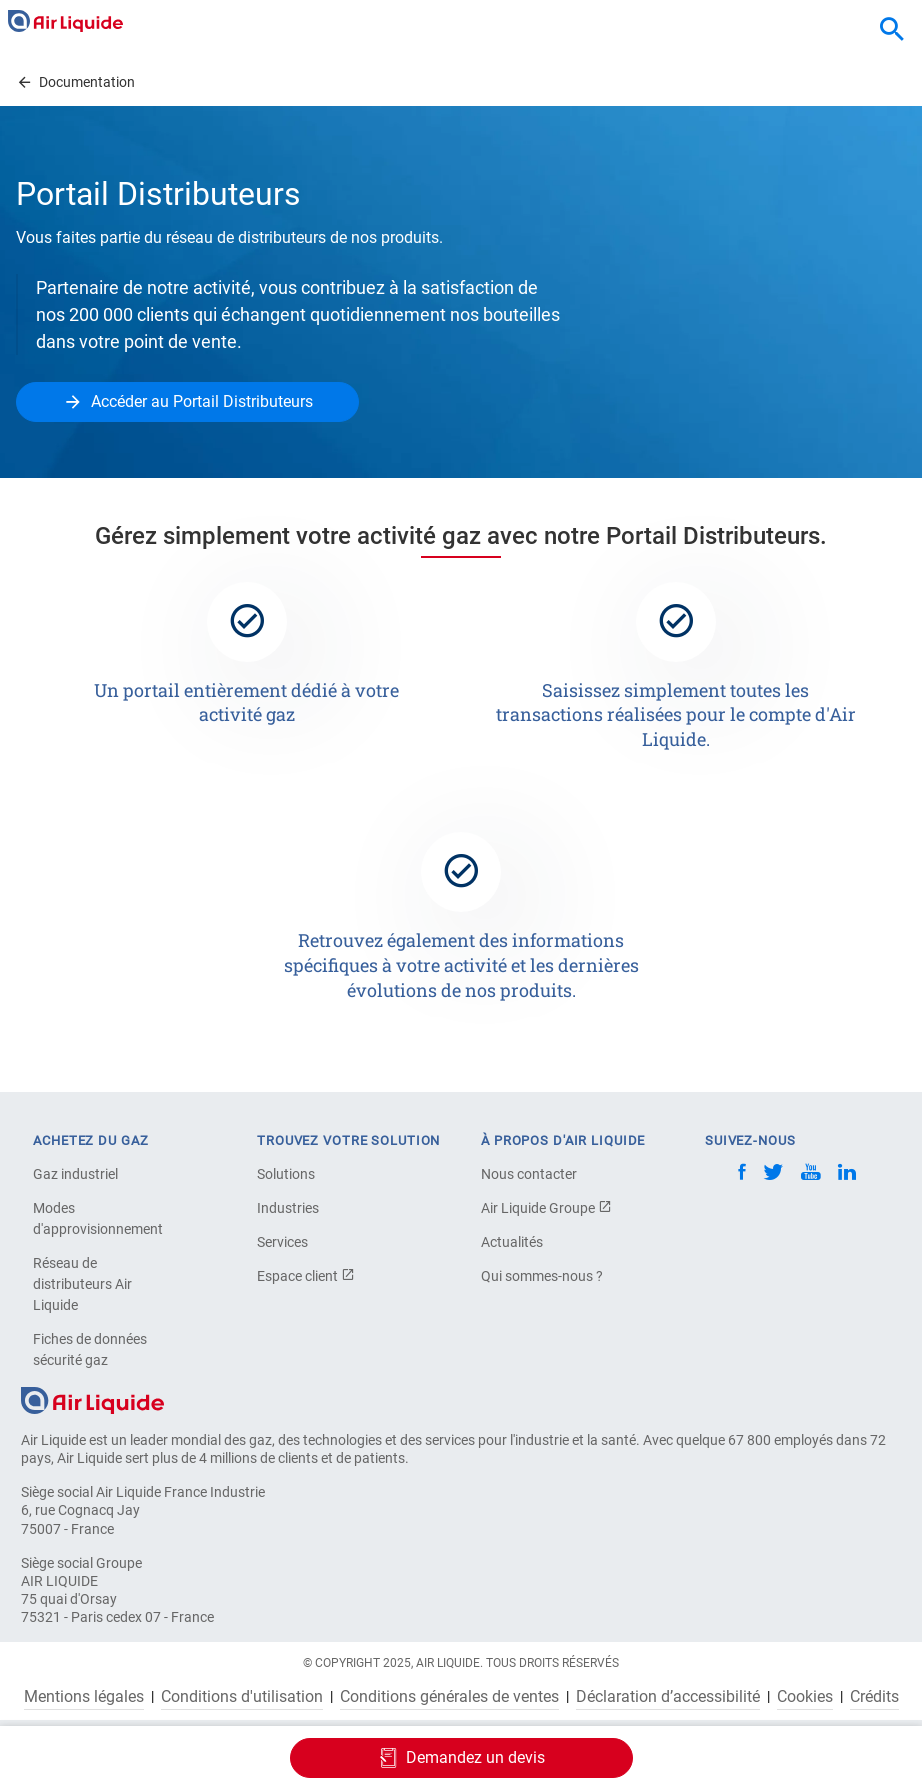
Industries (288, 1208)
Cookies (805, 1697)
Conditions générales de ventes (449, 1697)
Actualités (512, 1242)
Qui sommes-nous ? (542, 1276)
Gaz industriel (75, 1174)
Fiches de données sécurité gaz (90, 1349)
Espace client (306, 1276)
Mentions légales (84, 1697)
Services (282, 1242)
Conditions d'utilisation (242, 1697)
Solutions (286, 1174)
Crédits (874, 1697)
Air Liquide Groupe (546, 1208)
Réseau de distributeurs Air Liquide (82, 1284)
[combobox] (892, 30)
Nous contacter (529, 1174)
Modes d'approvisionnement (98, 1218)
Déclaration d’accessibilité (668, 1697)
